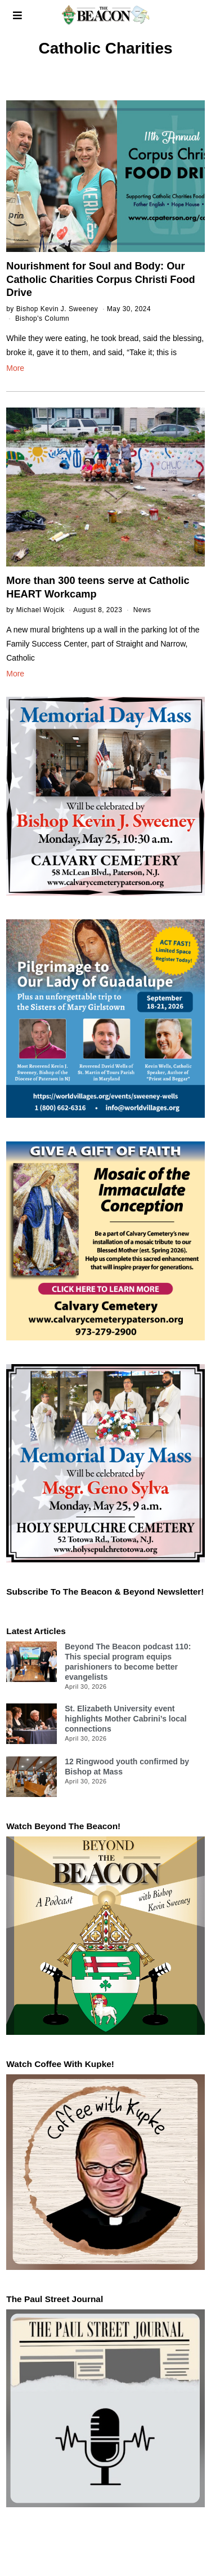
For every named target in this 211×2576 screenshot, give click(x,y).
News (142, 610)
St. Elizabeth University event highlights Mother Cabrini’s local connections (126, 1718)
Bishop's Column (42, 318)
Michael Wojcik (40, 610)
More (15, 368)
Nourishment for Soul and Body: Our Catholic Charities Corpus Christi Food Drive (100, 279)
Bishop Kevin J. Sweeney (57, 309)
